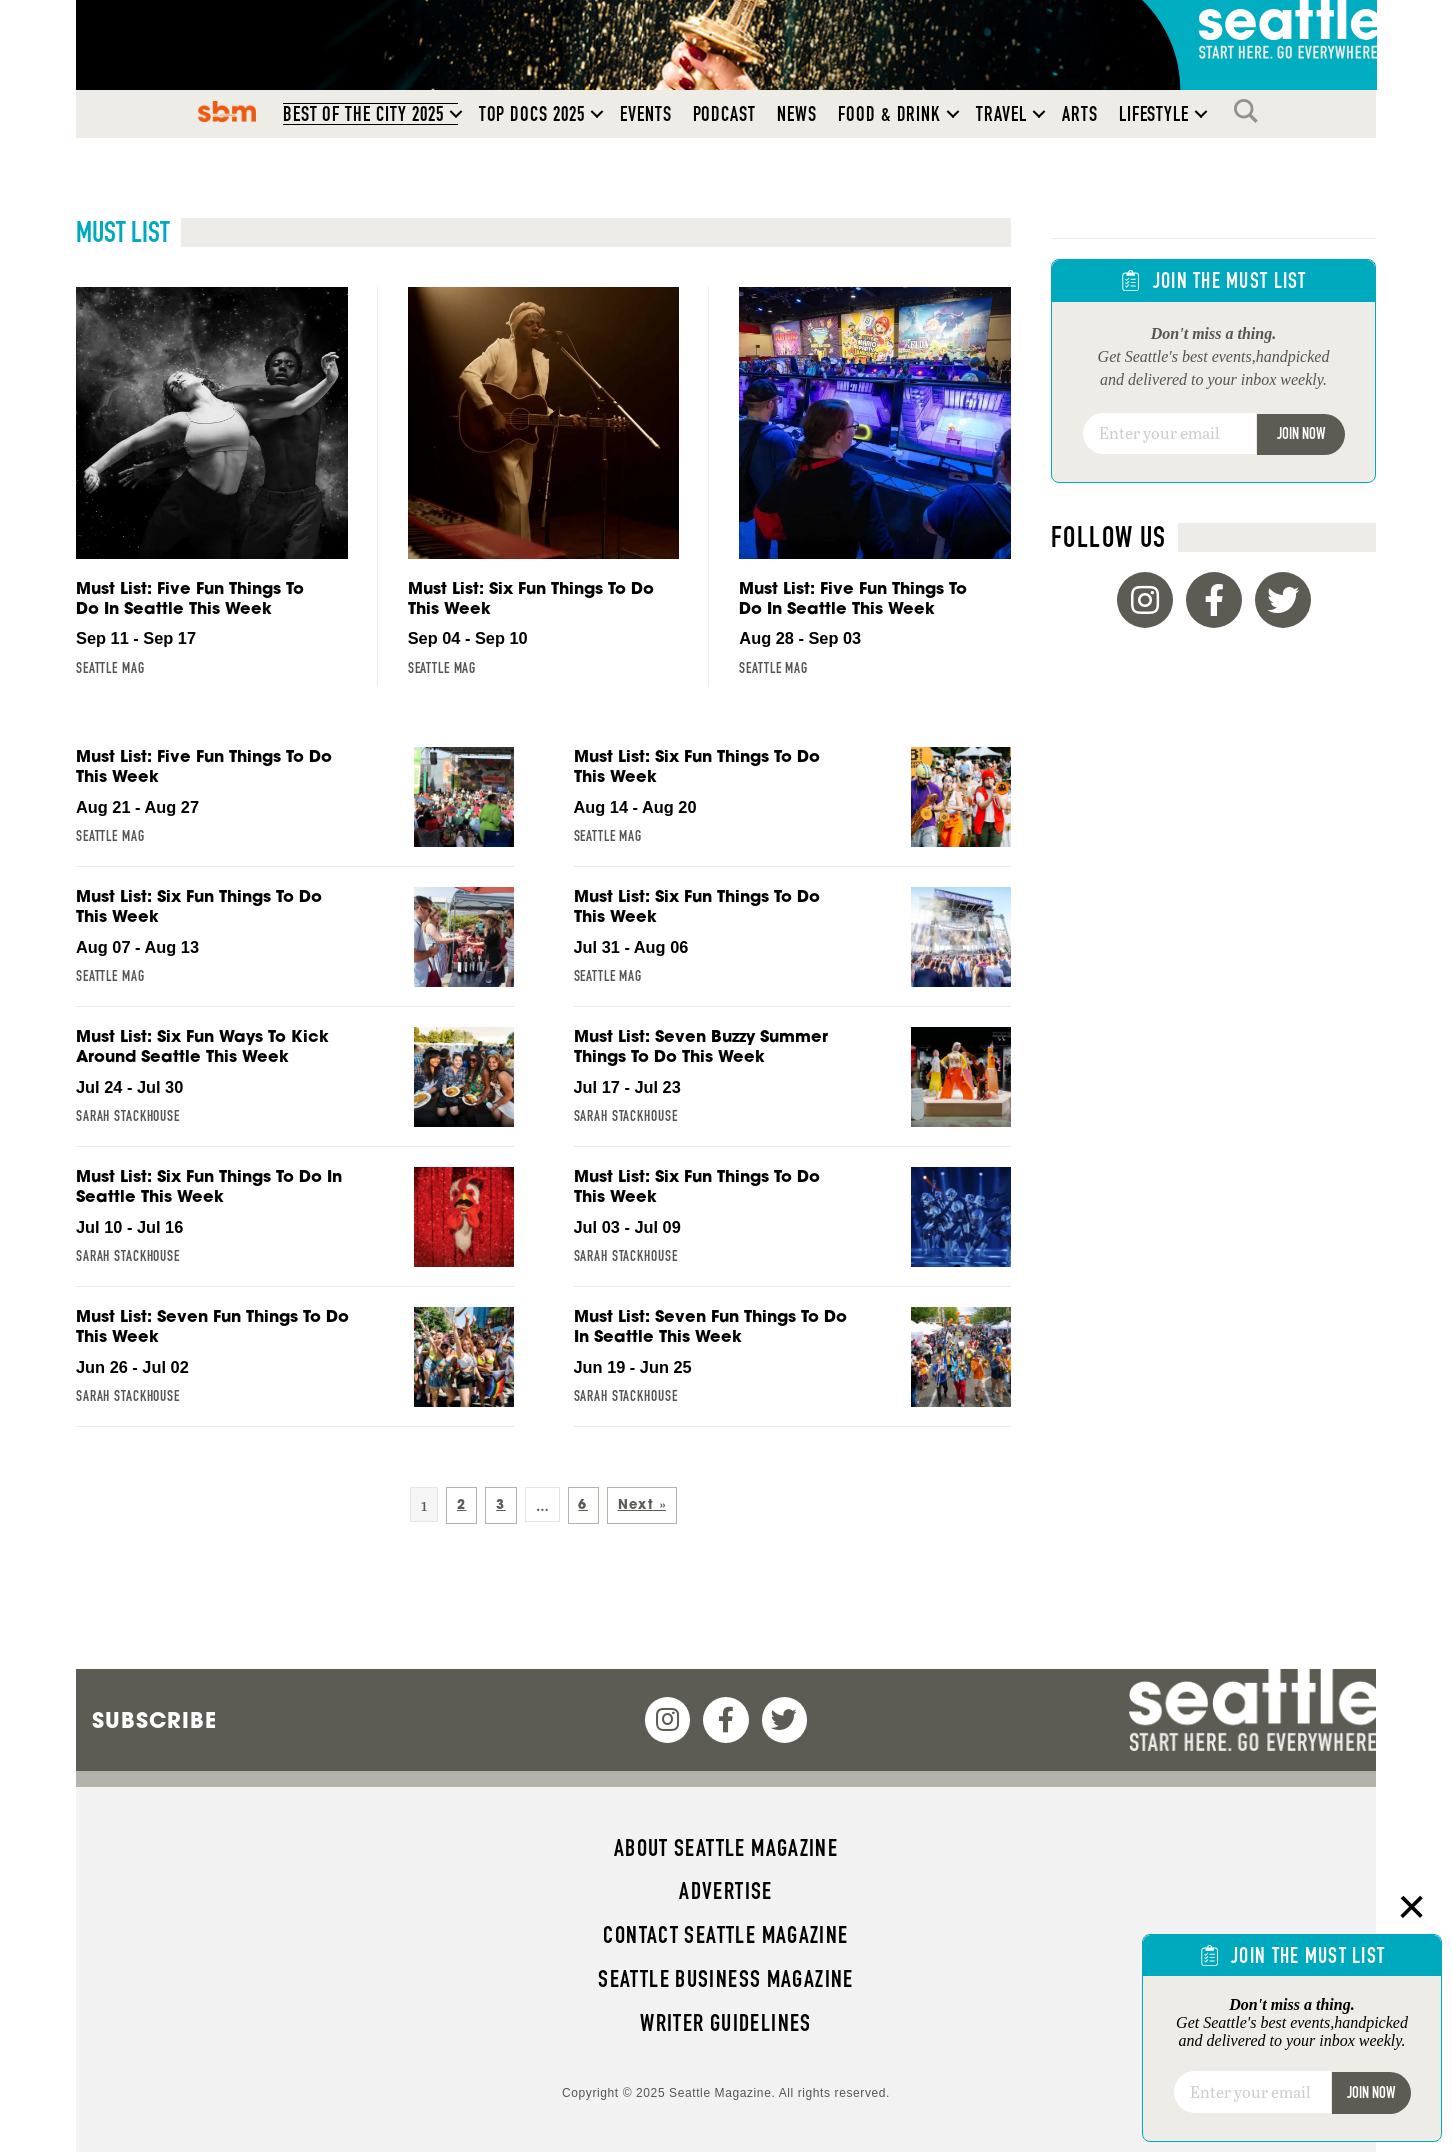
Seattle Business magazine (726, 1979)
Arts (1080, 114)
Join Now (1301, 433)
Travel (1001, 114)
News (797, 114)
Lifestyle (1154, 114)
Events (646, 114)
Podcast (725, 114)
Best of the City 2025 (363, 114)
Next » (642, 1504)
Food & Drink (889, 114)
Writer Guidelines (726, 2023)
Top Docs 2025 (532, 114)
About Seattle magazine (726, 1848)
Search (1251, 111)
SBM (226, 111)
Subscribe (154, 1720)
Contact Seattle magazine (725, 1935)
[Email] (1169, 434)
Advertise (725, 1891)
